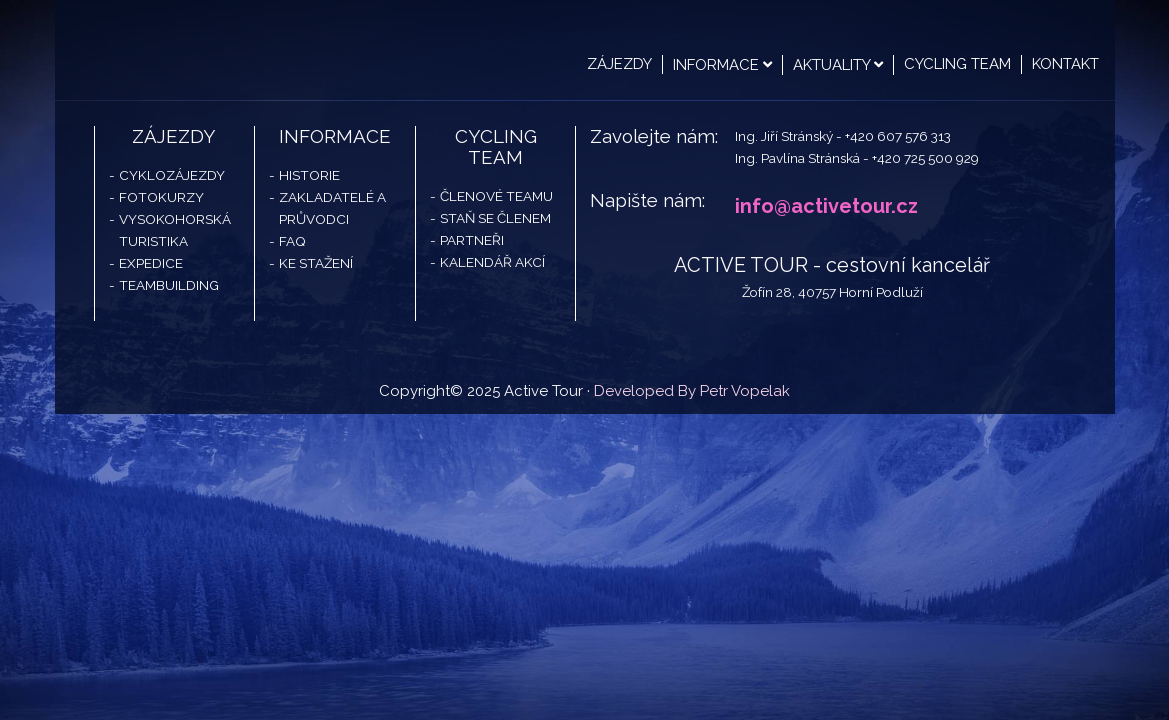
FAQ (292, 241)
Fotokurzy (161, 197)
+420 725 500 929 (925, 158)
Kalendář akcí (492, 262)
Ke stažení (316, 263)
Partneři (472, 240)
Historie (309, 175)
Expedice (151, 263)
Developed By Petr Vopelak (692, 391)
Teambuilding (169, 285)
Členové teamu (496, 196)
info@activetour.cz (826, 206)
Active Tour (205, 50)
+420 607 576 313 (898, 136)
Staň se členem (495, 218)
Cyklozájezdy (172, 175)
